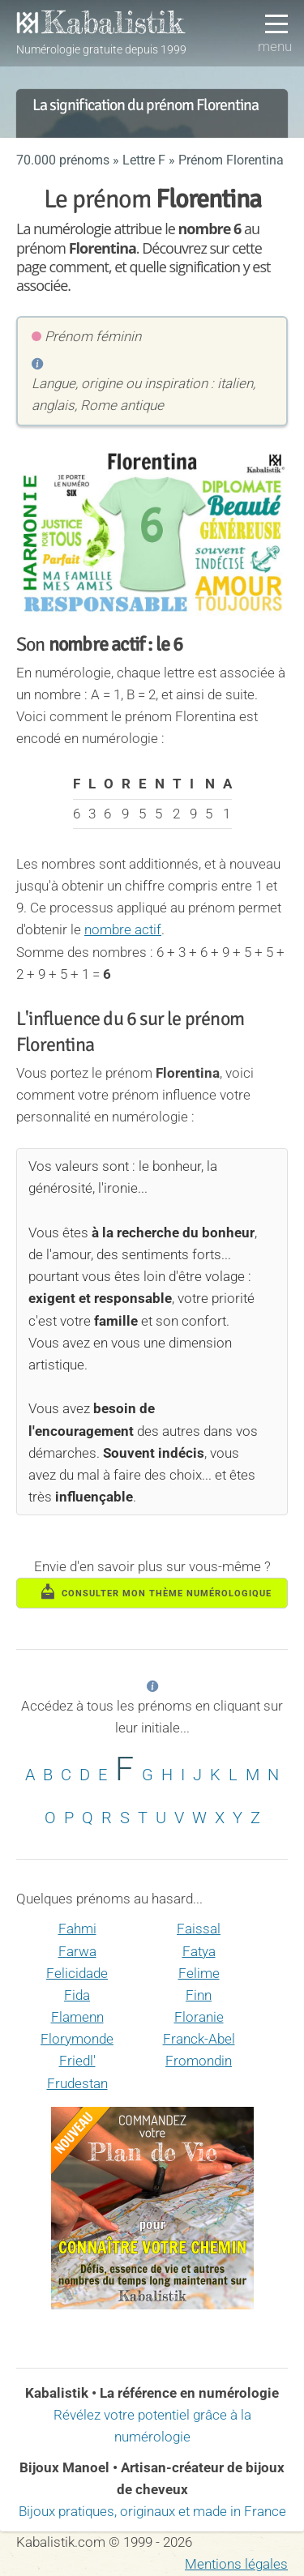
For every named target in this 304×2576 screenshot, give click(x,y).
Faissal (199, 1928)
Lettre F (143, 160)
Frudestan (77, 2083)
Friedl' (77, 2061)
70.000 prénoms (62, 160)
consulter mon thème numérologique (156, 1591)
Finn (199, 1995)
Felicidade (77, 1973)
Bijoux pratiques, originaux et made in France (152, 2511)
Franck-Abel (199, 2039)
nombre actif (122, 929)
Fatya (199, 1951)
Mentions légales (236, 2564)
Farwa (77, 1951)
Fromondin (198, 2061)
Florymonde (77, 2039)
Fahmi (77, 1928)
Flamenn (77, 2017)
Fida (77, 1995)
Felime (199, 1973)
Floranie (199, 2017)
